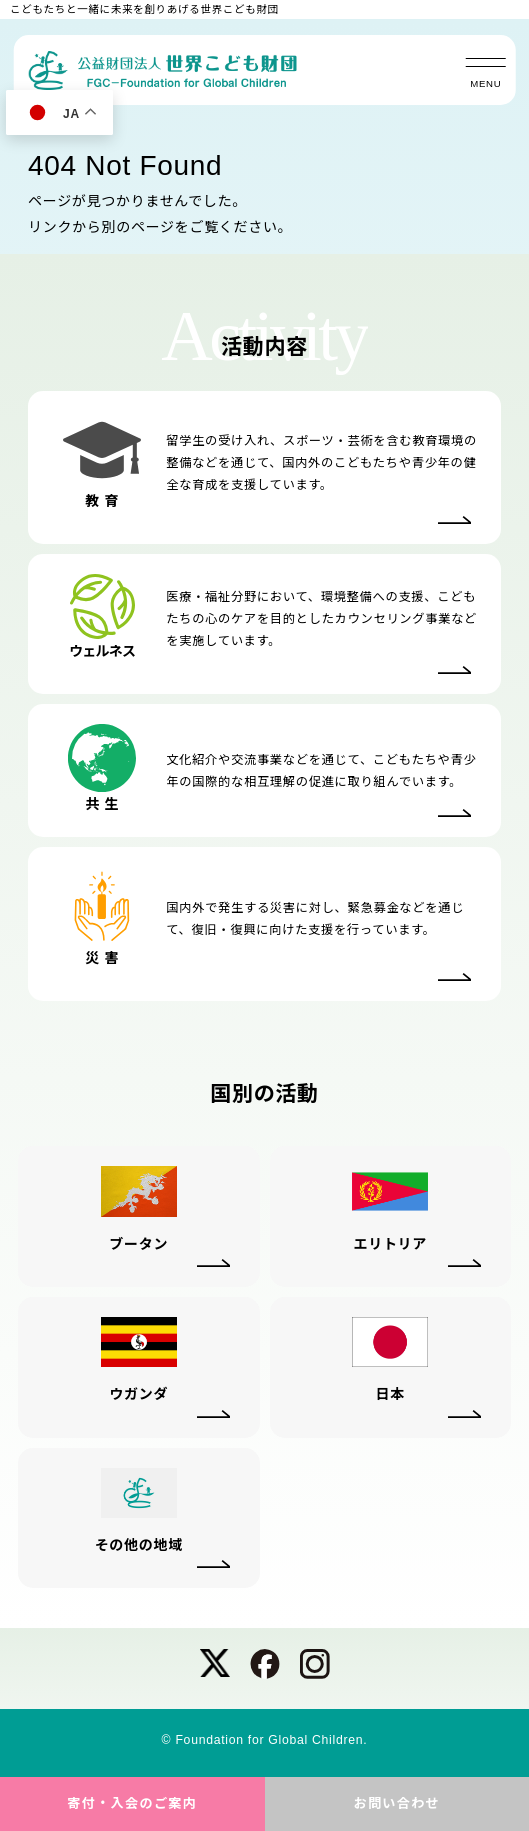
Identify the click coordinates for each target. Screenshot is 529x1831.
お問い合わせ (396, 1803)
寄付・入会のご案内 (132, 1803)
